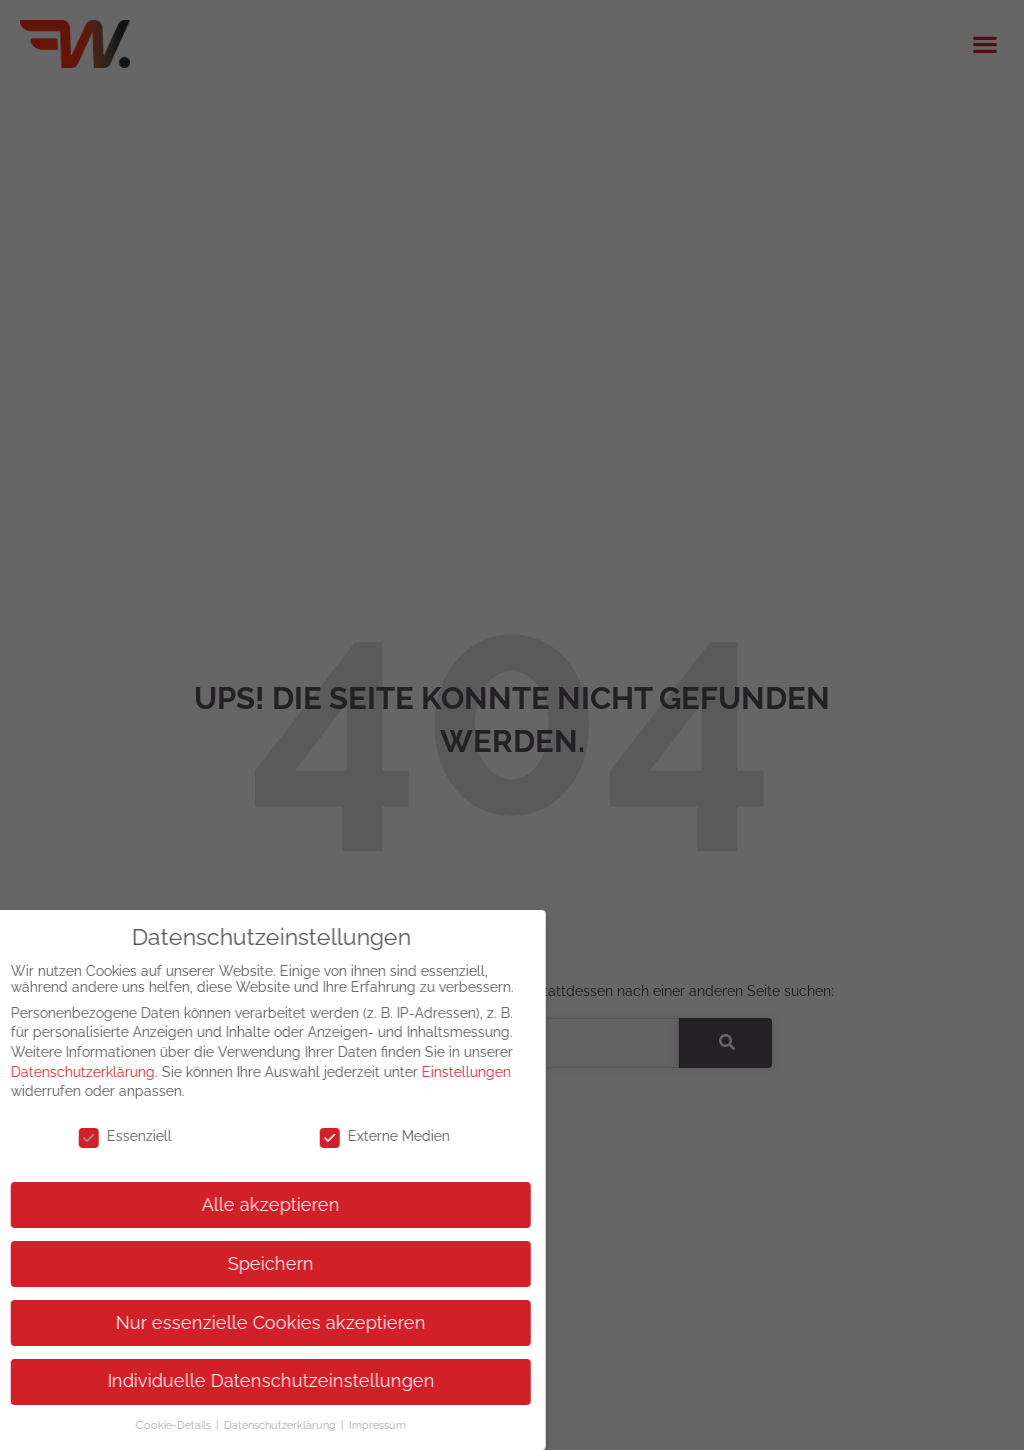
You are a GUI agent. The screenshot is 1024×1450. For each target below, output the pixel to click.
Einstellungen (451, 1072)
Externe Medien (370, 1136)
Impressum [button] (362, 1425)
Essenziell (110, 1136)
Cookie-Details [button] (160, 1425)
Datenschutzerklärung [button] (266, 1425)
